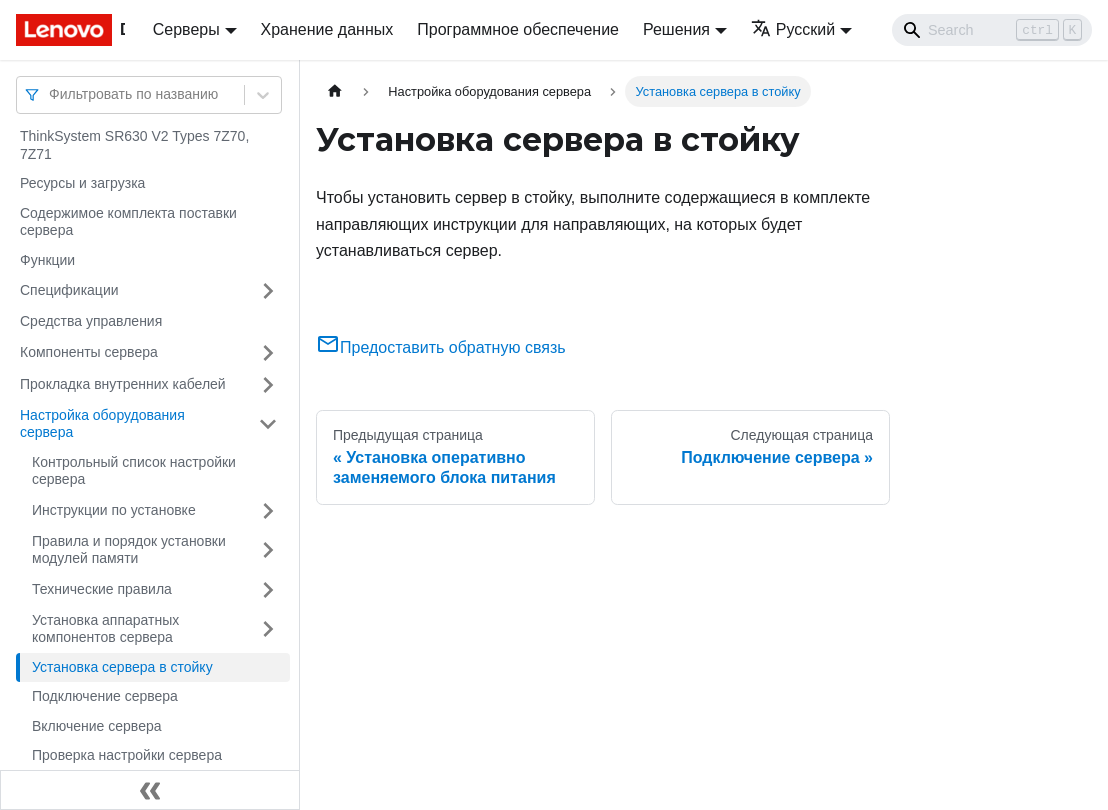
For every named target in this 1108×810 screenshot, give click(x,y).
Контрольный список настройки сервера (134, 471)
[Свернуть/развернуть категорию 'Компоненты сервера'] (268, 353)
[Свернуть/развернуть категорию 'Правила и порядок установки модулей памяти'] (268, 550)
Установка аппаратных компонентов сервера (105, 629)
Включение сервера (97, 726)
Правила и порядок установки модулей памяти (129, 550)
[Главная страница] (335, 91)
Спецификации (69, 290)
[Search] (992, 30)
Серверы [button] (186, 29)
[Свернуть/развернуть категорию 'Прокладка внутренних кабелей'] (268, 385)
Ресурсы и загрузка (82, 183)
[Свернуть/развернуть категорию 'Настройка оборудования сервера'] (268, 424)
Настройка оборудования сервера (102, 424)
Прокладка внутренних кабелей (123, 384)
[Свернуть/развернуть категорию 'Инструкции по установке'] (268, 511)
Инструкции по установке (114, 510)
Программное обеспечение (518, 29)
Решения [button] (676, 29)
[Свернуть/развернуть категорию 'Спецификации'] (268, 291)
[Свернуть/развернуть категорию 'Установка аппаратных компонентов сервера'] (268, 629)
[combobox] (51, 94)
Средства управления (91, 321)
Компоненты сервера (89, 352)
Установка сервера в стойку (122, 667)
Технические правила (102, 589)
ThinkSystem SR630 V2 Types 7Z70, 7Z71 (134, 145)
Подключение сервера (105, 696)
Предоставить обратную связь (441, 347)
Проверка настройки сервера (127, 755)
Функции (47, 260)
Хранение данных (327, 29)
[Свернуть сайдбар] (150, 790)
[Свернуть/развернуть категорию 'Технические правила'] (268, 590)
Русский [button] (793, 29)
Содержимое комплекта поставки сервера (128, 222)
